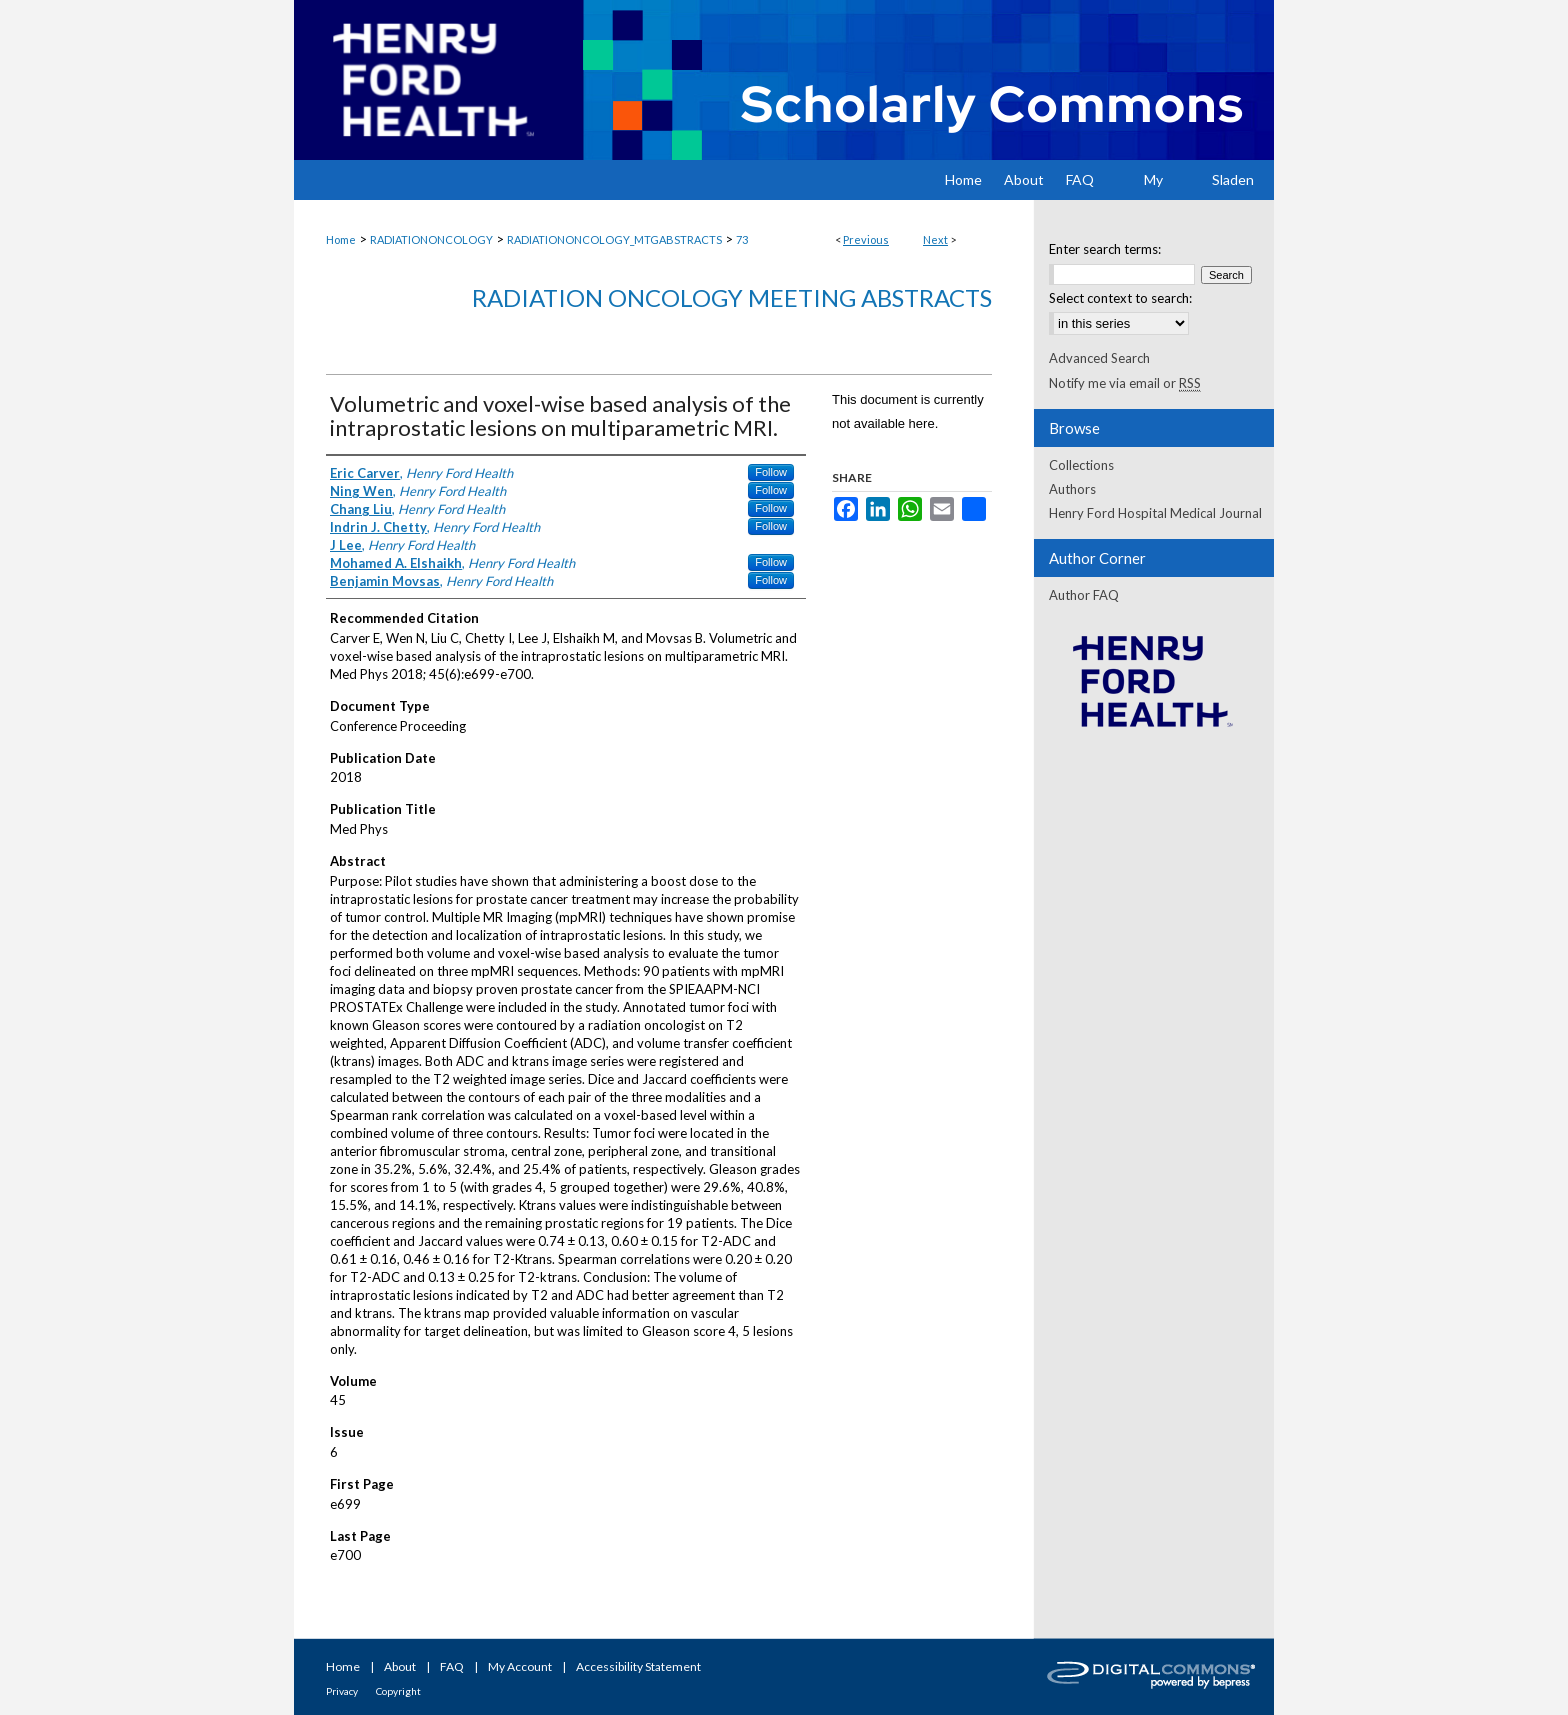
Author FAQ (1084, 595)
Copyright (398, 1691)
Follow (771, 472)
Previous (866, 239)
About (400, 1666)
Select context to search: (1120, 298)
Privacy (342, 1691)
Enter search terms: (1105, 249)
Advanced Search (1099, 358)
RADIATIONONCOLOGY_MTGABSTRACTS (614, 239)
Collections (1081, 465)
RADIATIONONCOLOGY (431, 239)
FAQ (452, 1666)
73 (742, 239)
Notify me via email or (1125, 383)
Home (341, 239)
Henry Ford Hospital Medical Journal (1155, 513)
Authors (1072, 489)
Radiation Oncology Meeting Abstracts (732, 297)
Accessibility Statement (638, 1666)
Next (935, 239)
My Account (520, 1666)
